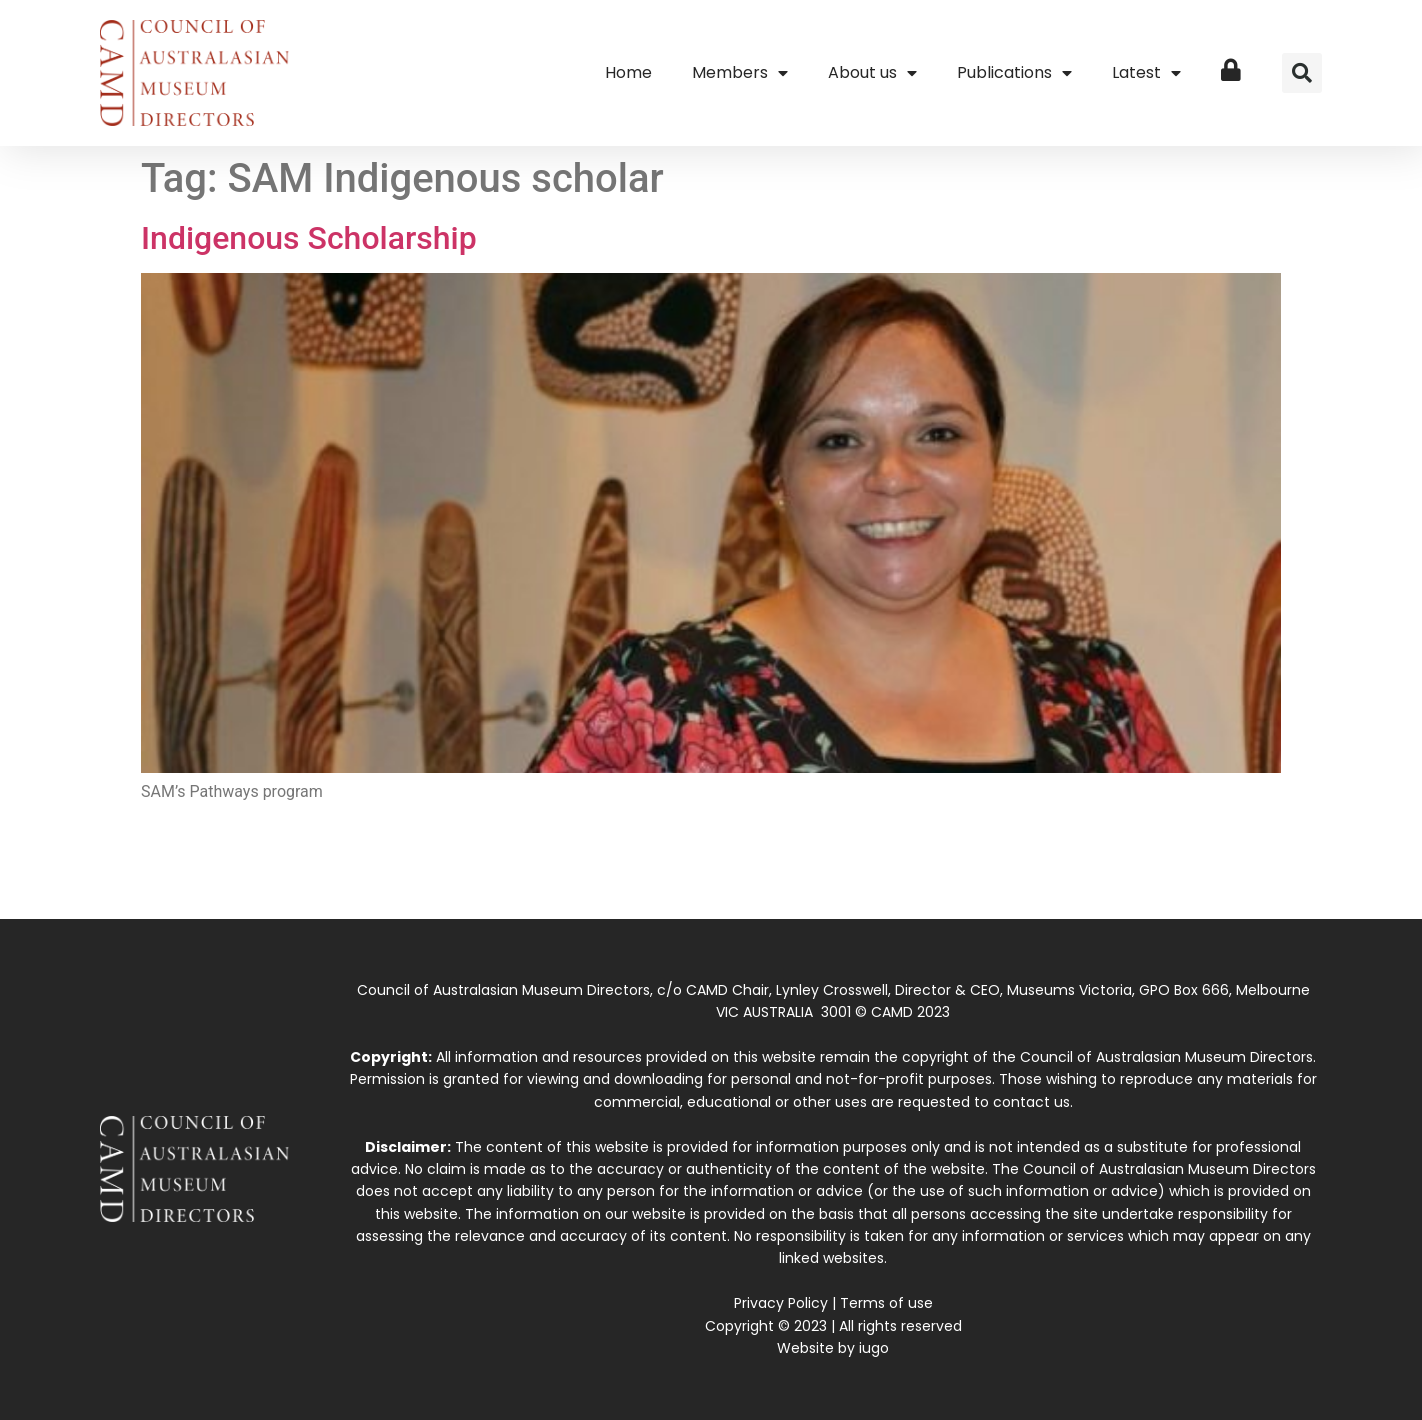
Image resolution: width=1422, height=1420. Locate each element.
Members (740, 73)
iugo (874, 1348)
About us (872, 73)
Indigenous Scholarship (309, 238)
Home (628, 72)
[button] (1302, 73)
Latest (1146, 73)
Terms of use (886, 1303)
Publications (1014, 73)
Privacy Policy (781, 1303)
